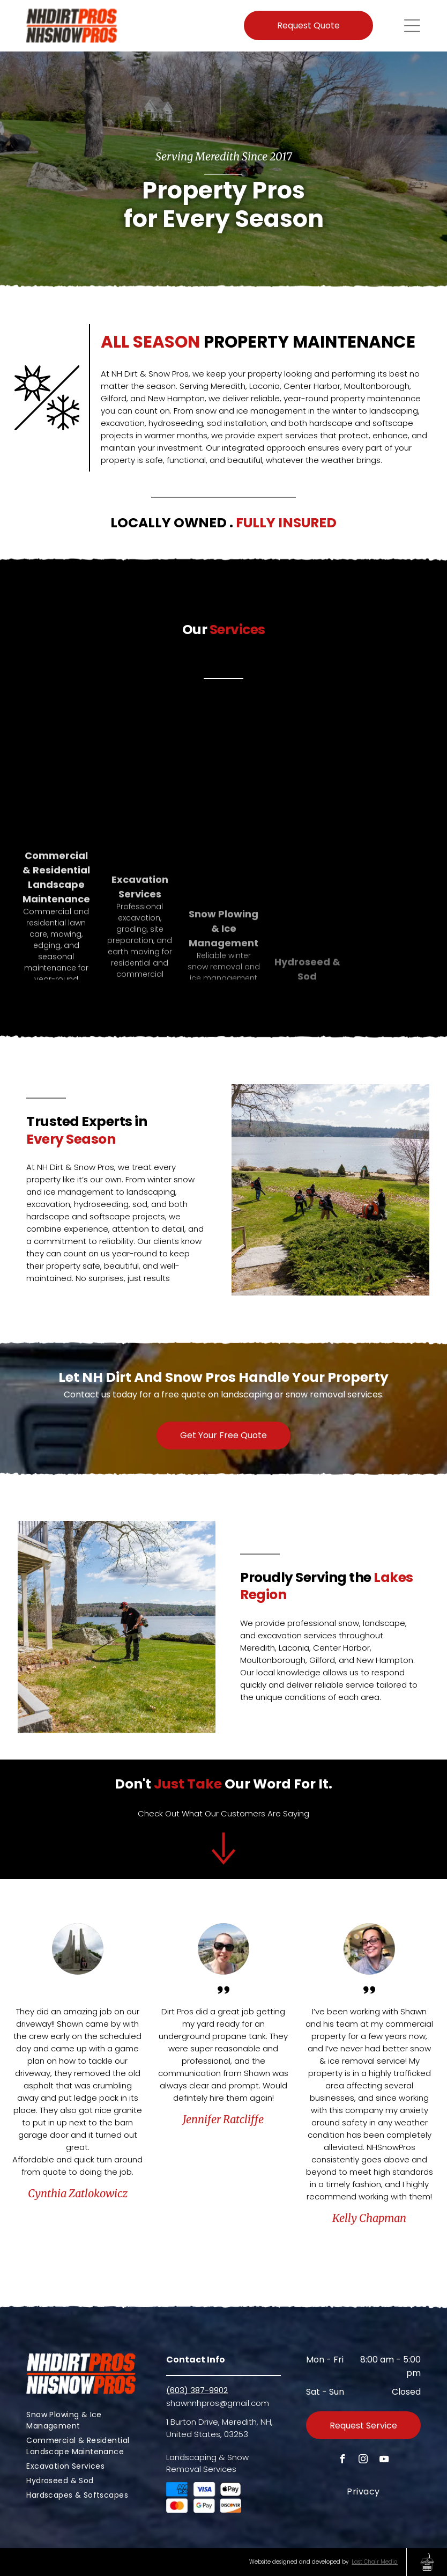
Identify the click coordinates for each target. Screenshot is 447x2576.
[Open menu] (412, 26)
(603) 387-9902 (197, 2390)
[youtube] (384, 2460)
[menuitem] (83, 2420)
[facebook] (342, 2460)
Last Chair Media (375, 2562)
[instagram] (363, 2460)
